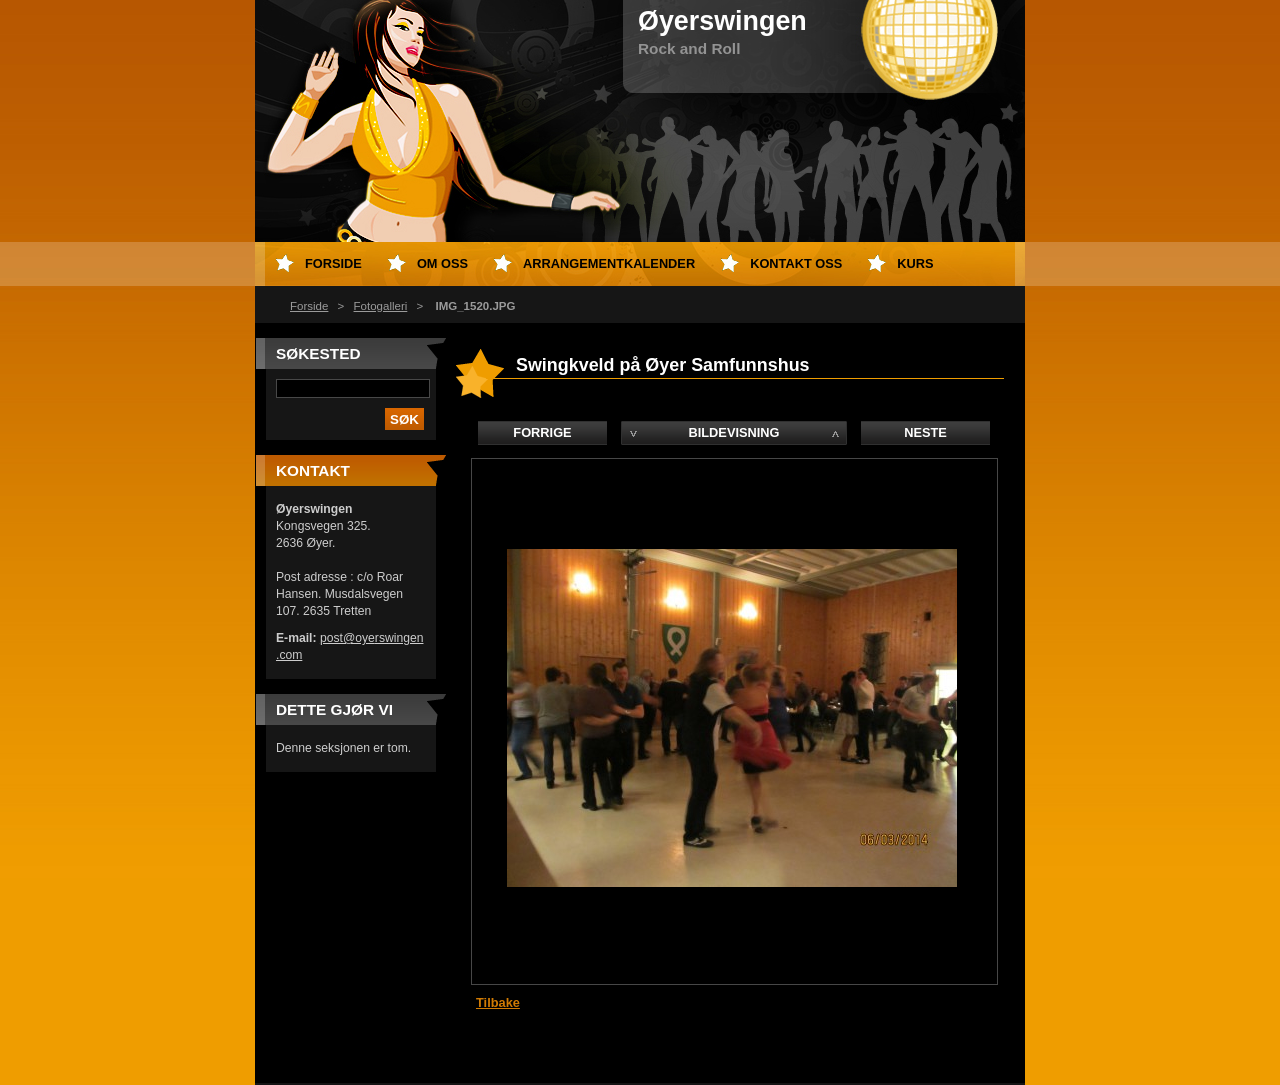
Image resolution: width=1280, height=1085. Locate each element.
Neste (925, 432)
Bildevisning (733, 432)
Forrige (542, 432)
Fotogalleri (381, 306)
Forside (309, 306)
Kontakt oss (796, 263)
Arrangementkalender (609, 263)
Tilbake (498, 1002)
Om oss (442, 263)
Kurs (915, 263)
